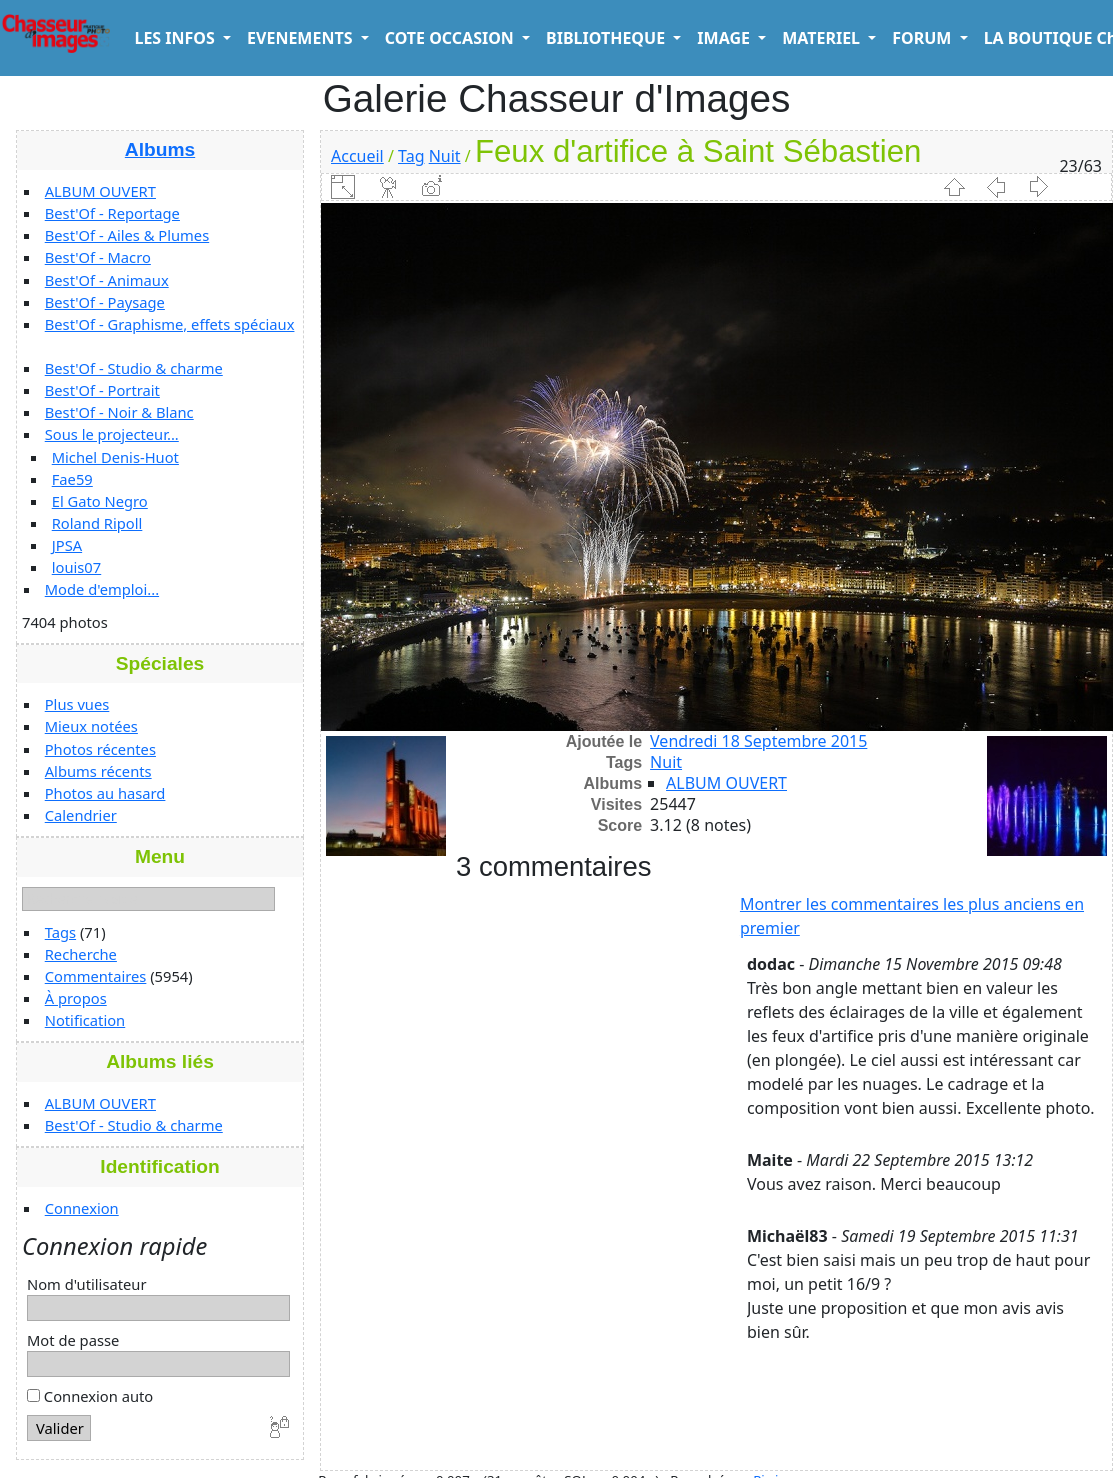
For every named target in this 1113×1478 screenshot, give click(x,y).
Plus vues (77, 704)
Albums (160, 149)
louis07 (77, 567)
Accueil (357, 156)
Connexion (82, 1208)
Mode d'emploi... (102, 589)
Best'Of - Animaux (107, 280)
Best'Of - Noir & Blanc (119, 412)
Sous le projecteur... (112, 434)
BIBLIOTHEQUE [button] (607, 38)
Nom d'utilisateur (87, 1284)
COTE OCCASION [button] (451, 38)
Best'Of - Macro (98, 257)
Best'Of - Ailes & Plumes (127, 235)
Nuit (445, 156)
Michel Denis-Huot (115, 457)
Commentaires (96, 976)
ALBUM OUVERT (100, 191)
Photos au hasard (105, 793)
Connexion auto (90, 1396)
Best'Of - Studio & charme (134, 368)
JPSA (67, 545)
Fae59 (72, 479)
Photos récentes (100, 749)
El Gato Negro (100, 501)
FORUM (923, 38)
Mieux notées (91, 726)
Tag (411, 156)
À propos (76, 998)
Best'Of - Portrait (102, 390)
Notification (85, 1020)
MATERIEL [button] (823, 38)
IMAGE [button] (725, 38)
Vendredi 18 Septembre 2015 (758, 741)
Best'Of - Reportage (112, 213)
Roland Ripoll (97, 523)
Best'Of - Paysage (105, 302)
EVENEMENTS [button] (302, 38)
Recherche (81, 954)
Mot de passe (73, 1340)
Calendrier (81, 815)
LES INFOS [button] (176, 38)
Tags (60, 932)
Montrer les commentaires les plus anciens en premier (912, 916)
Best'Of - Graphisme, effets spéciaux (170, 324)
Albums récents (98, 771)
